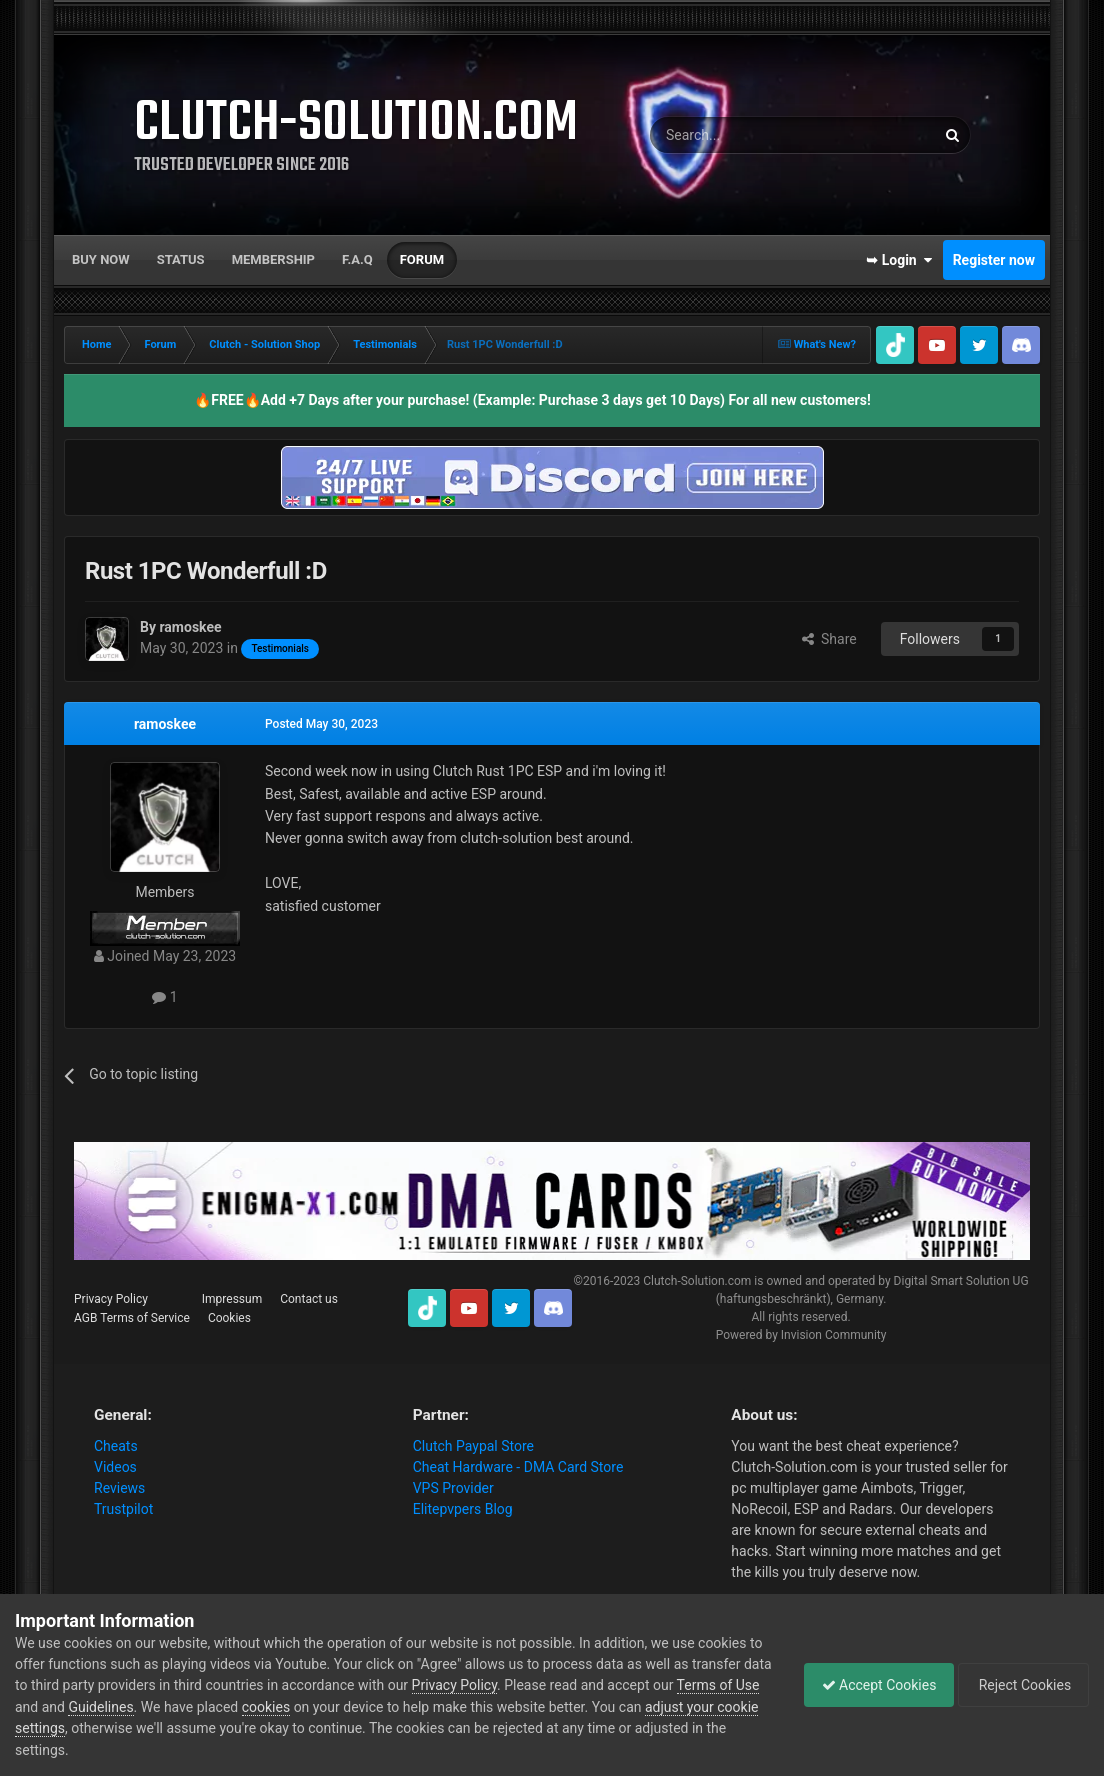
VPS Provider (453, 1488)
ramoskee (165, 724)
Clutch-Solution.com (697, 1281)
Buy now (101, 259)
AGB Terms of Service (132, 1318)
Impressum (232, 1299)
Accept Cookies (869, 1685)
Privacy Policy (111, 1299)
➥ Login (899, 260)
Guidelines (144, 1707)
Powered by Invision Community (801, 1335)
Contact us (309, 1299)
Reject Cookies (1020, 1685)
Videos (115, 1467)
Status (181, 259)
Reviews (119, 1488)
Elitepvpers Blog (463, 1509)
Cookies (229, 1318)
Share (829, 639)
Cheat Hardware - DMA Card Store (518, 1467)
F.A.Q (357, 259)
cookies (309, 1707)
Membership (273, 259)
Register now (994, 260)
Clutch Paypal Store (473, 1446)
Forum (422, 259)
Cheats (116, 1446)
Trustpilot (123, 1509)
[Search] (745, 135)
